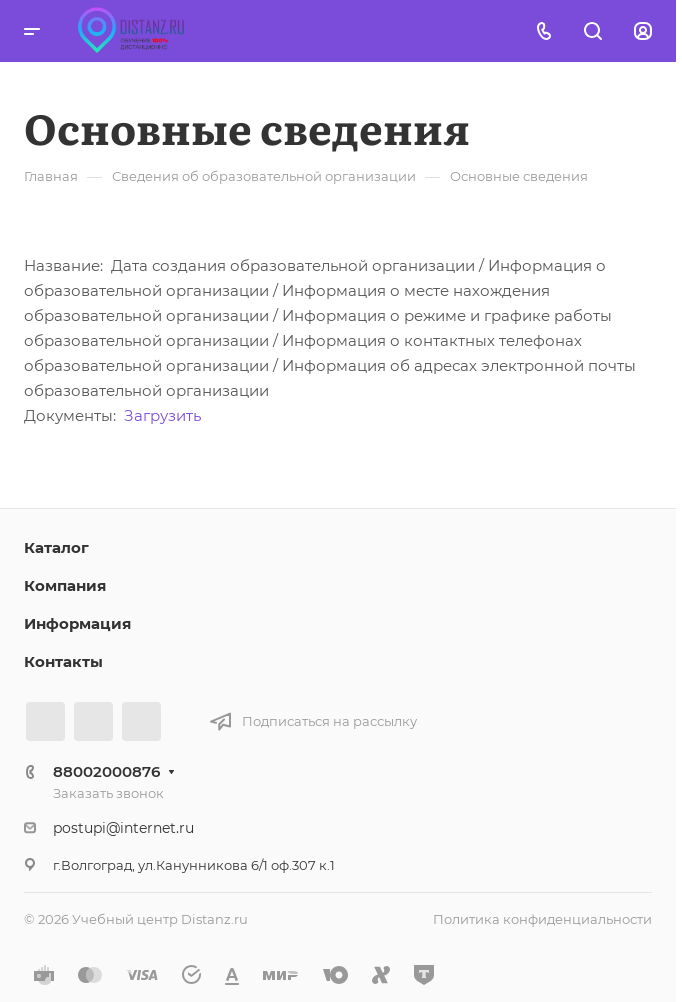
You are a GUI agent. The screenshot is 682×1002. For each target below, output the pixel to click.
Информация (77, 623)
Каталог (56, 547)
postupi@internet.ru (123, 828)
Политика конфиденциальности (542, 919)
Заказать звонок (108, 793)
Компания (65, 585)
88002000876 (106, 771)
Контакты (63, 661)
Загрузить (162, 415)
